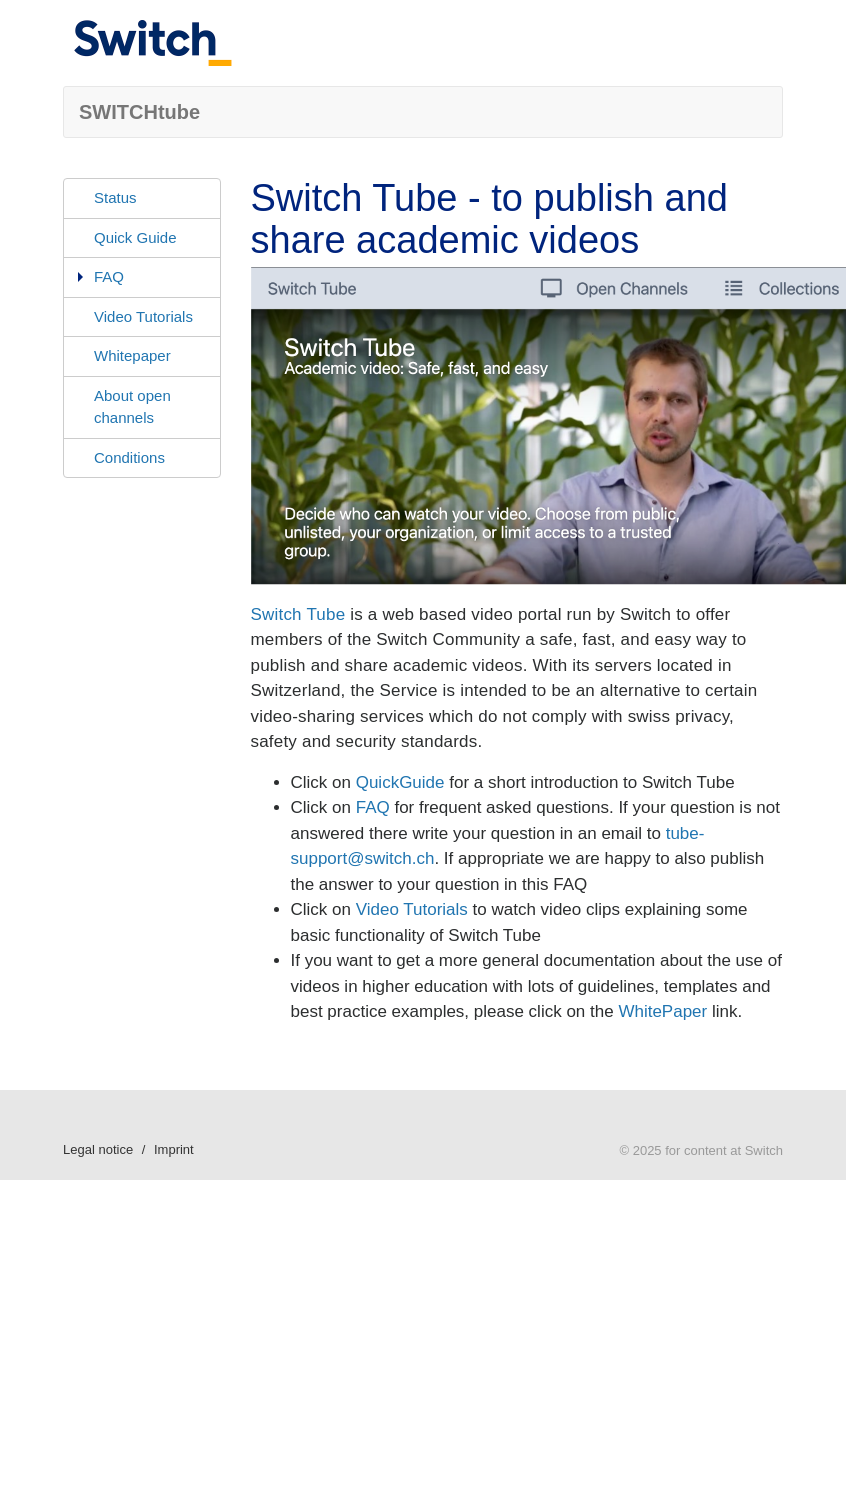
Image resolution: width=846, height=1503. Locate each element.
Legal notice (98, 1149)
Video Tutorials (143, 316)
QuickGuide (400, 782)
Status (115, 197)
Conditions (129, 457)
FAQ (109, 276)
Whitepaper (132, 355)
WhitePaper (662, 1011)
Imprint (174, 1149)
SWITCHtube (139, 112)
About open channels (132, 407)
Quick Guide (135, 237)
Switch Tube (298, 614)
